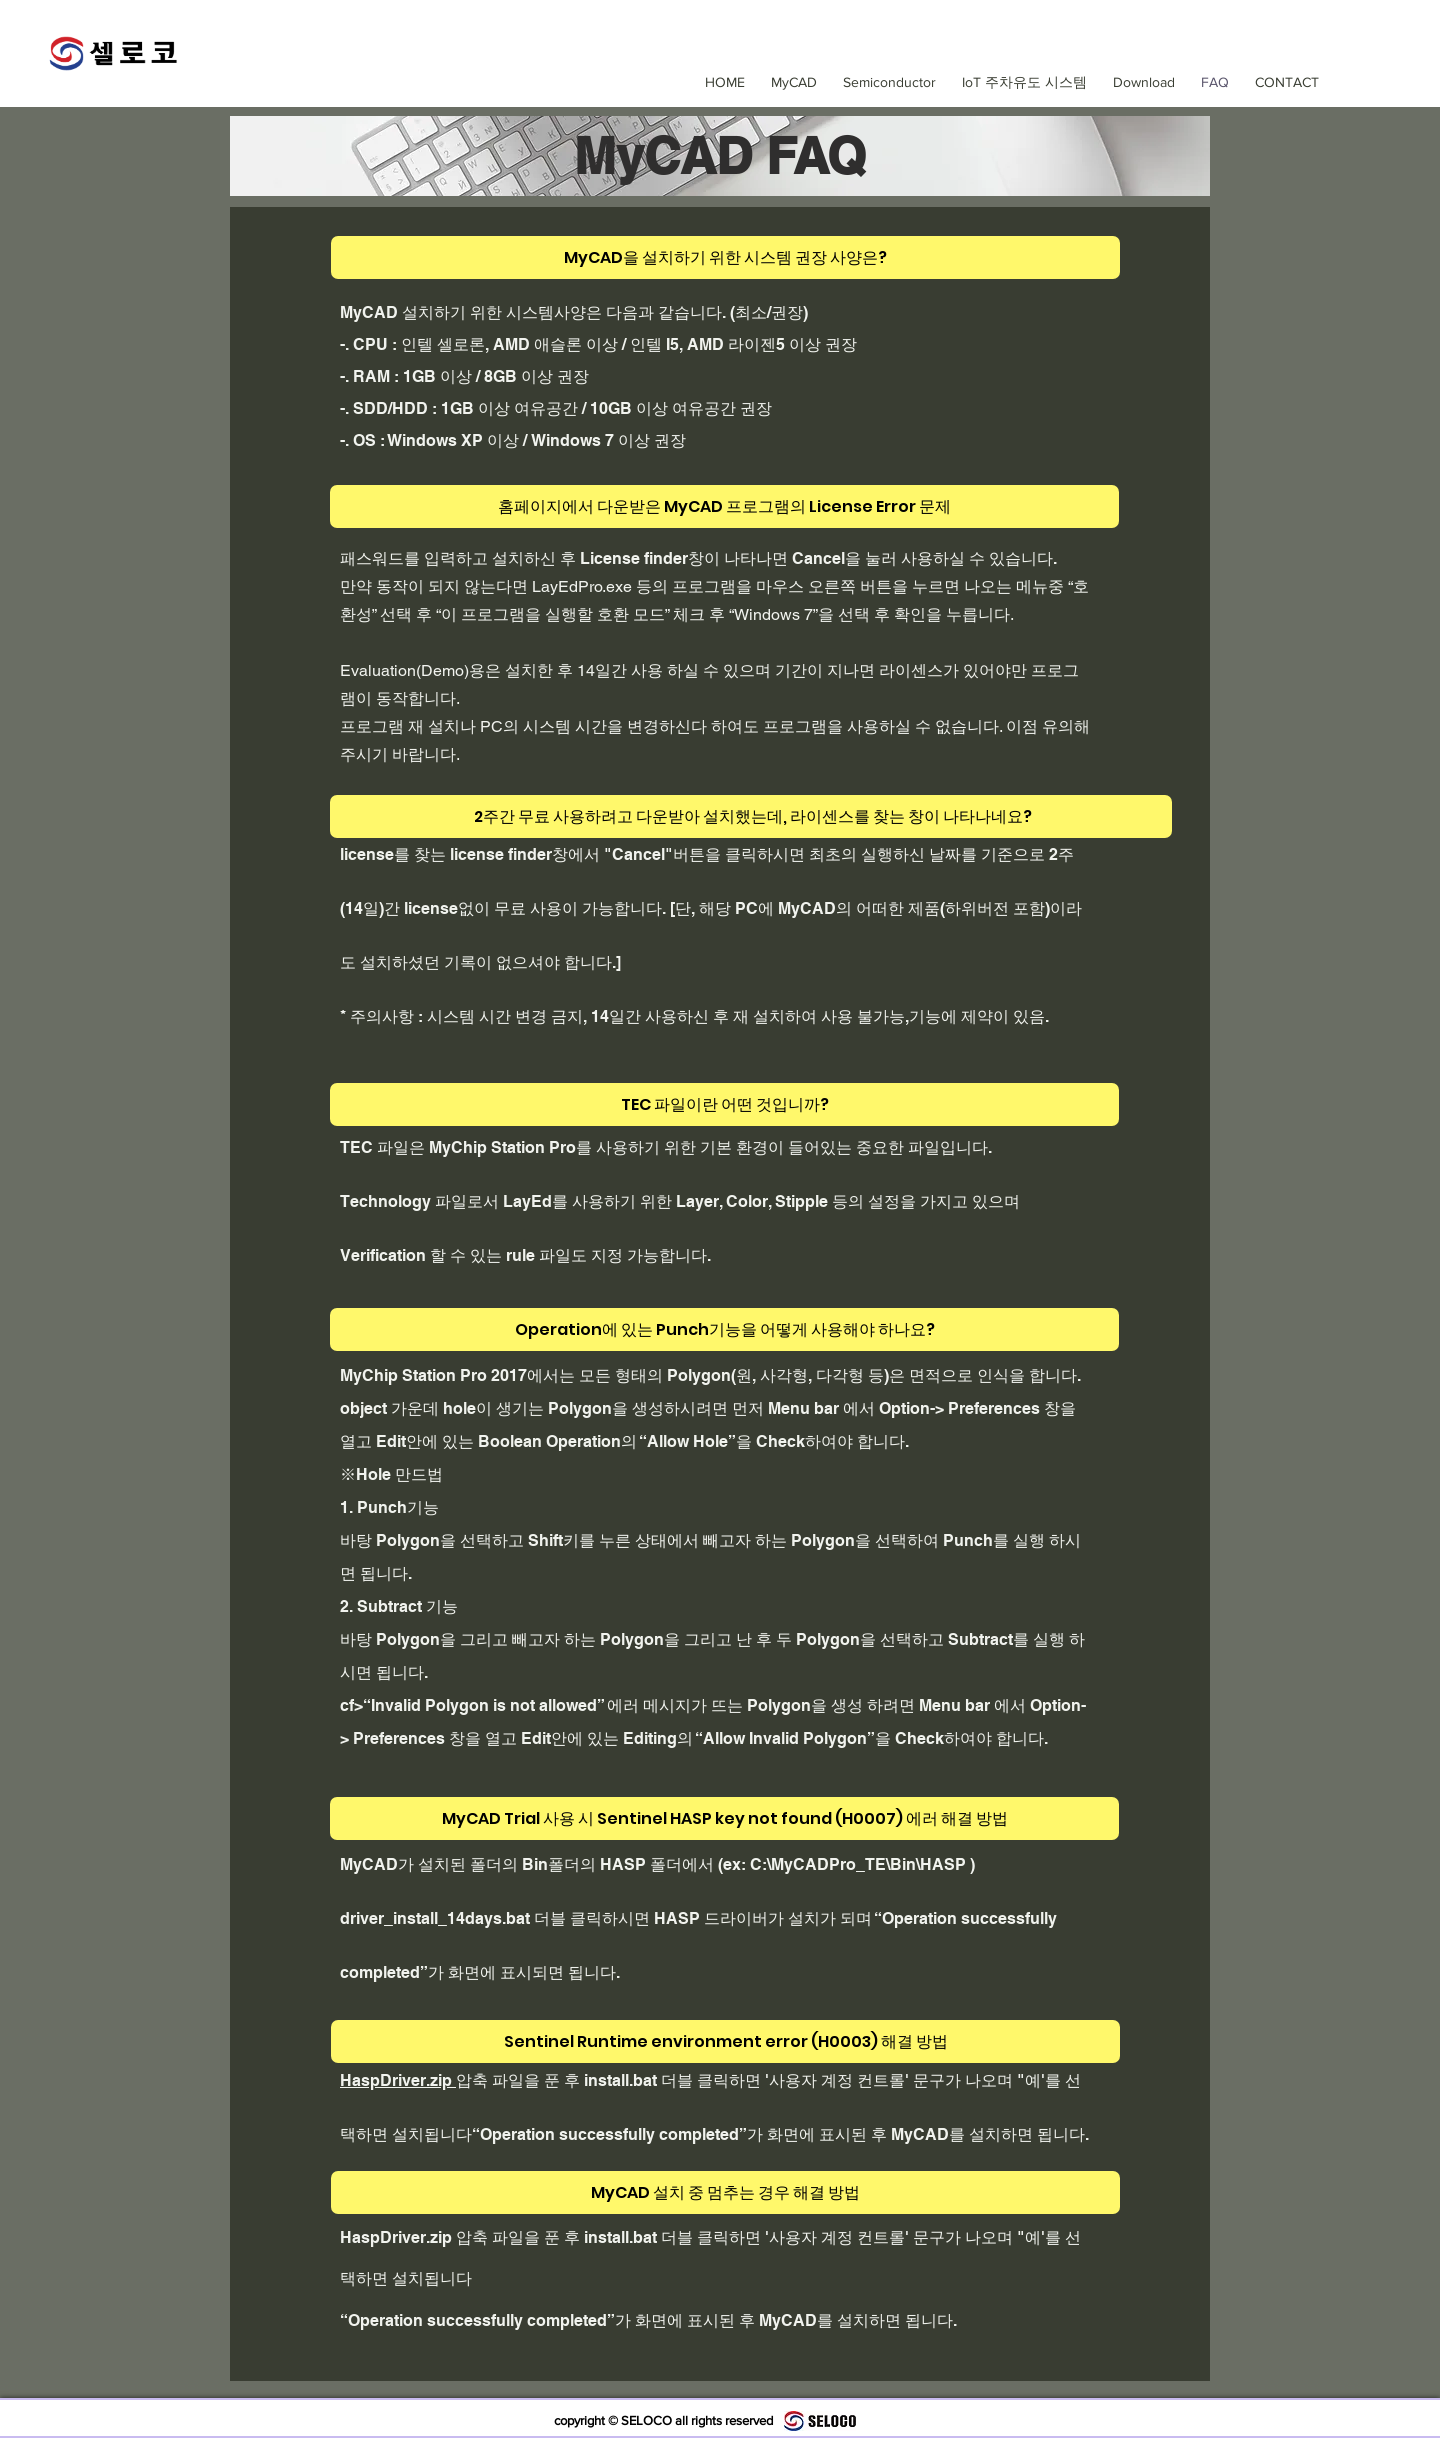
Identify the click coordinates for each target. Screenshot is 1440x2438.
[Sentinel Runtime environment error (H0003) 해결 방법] (725, 2041)
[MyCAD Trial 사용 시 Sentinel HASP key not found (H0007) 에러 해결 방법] (724, 1818)
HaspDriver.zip (398, 2080)
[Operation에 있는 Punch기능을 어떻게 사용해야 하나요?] (724, 1329)
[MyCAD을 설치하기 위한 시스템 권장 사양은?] (725, 257)
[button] (886, 82)
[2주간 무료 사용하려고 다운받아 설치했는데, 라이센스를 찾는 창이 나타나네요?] (751, 816)
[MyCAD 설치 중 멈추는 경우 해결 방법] (725, 2192)
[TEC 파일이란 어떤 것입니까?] (724, 1104)
